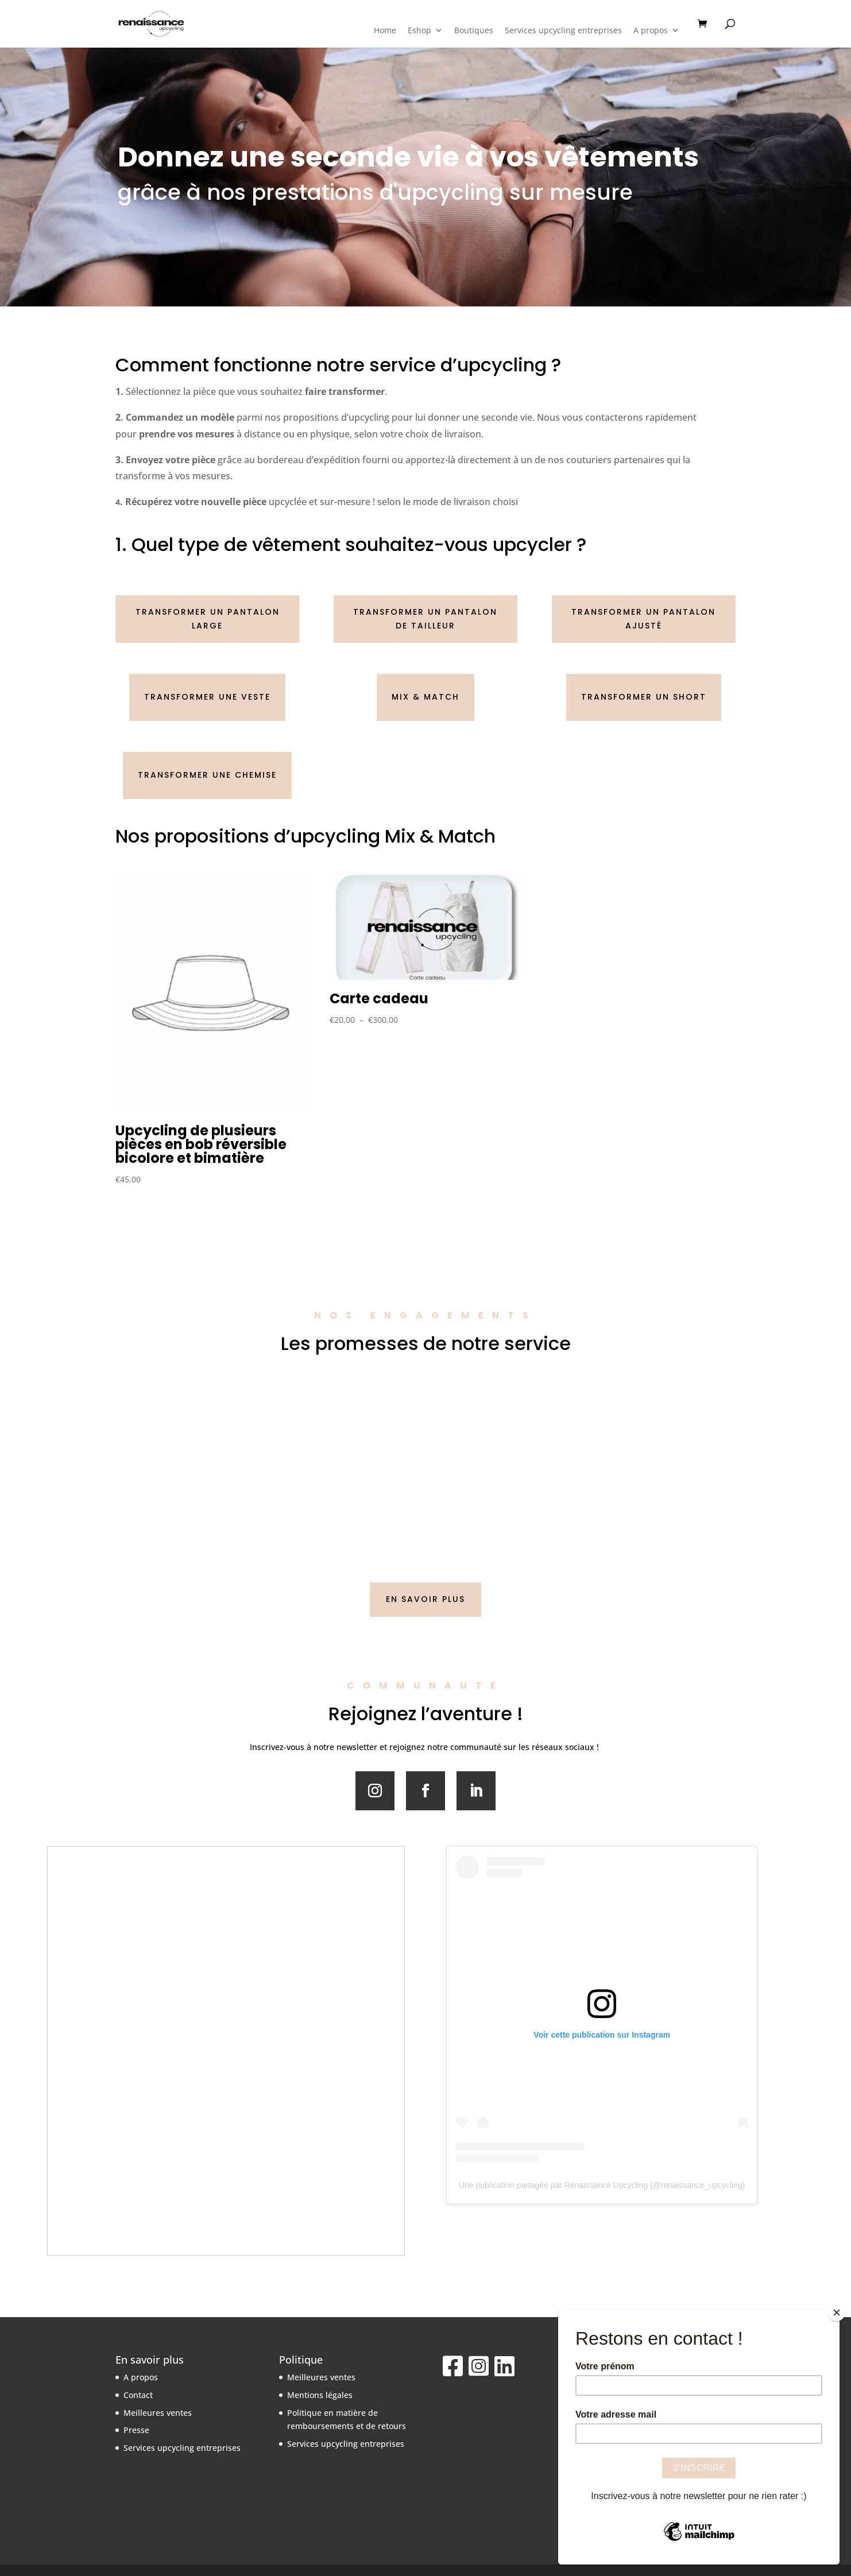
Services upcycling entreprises (563, 30)
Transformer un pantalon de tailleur (425, 618)
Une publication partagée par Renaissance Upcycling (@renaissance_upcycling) (602, 2185)
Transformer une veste (207, 697)
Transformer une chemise (207, 775)
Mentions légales (320, 2394)
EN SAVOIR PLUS (425, 1599)
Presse (136, 2429)
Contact (138, 2394)
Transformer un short (643, 697)
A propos (656, 30)
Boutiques (473, 30)
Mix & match (425, 697)
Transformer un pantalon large (208, 618)
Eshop (425, 30)
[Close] (836, 2312)
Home (385, 30)
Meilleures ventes (157, 2412)
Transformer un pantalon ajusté (643, 618)
